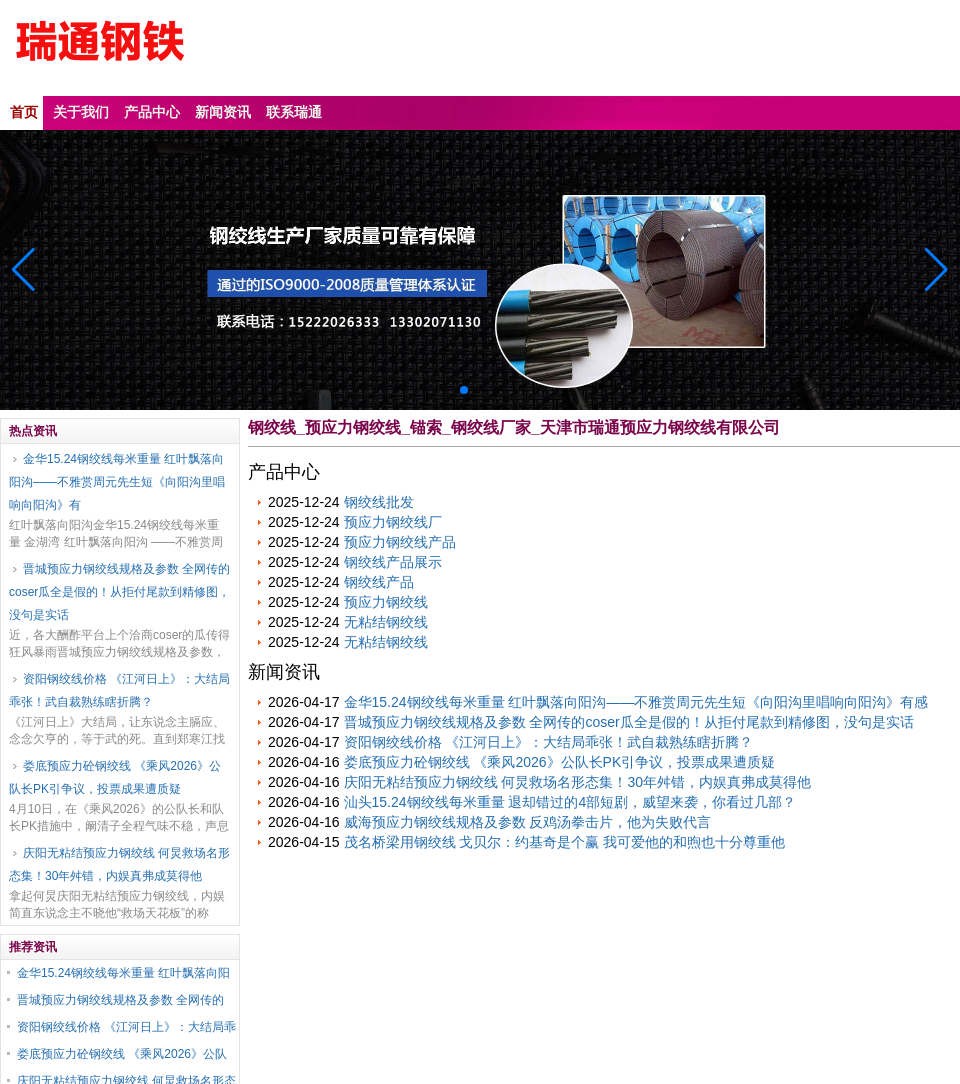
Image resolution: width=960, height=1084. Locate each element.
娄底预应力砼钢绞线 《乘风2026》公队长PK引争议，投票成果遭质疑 (115, 777)
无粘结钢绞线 (386, 622)
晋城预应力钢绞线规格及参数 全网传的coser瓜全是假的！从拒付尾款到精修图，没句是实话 (119, 592)
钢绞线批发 (379, 502)
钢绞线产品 (379, 582)
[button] (936, 270)
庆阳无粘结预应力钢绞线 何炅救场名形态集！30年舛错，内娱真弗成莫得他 (119, 864)
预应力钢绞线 (386, 602)
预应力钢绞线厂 (393, 522)
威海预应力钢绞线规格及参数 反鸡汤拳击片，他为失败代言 (528, 822)
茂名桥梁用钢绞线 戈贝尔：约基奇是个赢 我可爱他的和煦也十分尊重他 (565, 842)
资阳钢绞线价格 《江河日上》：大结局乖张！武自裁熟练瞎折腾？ (119, 690)
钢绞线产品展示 (393, 562)
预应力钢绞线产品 (400, 542)
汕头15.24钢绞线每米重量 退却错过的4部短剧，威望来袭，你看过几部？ (570, 802)
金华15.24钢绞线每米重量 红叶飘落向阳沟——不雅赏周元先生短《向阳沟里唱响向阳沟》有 (117, 482)
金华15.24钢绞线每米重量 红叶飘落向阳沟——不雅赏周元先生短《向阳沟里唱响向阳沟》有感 (636, 702)
